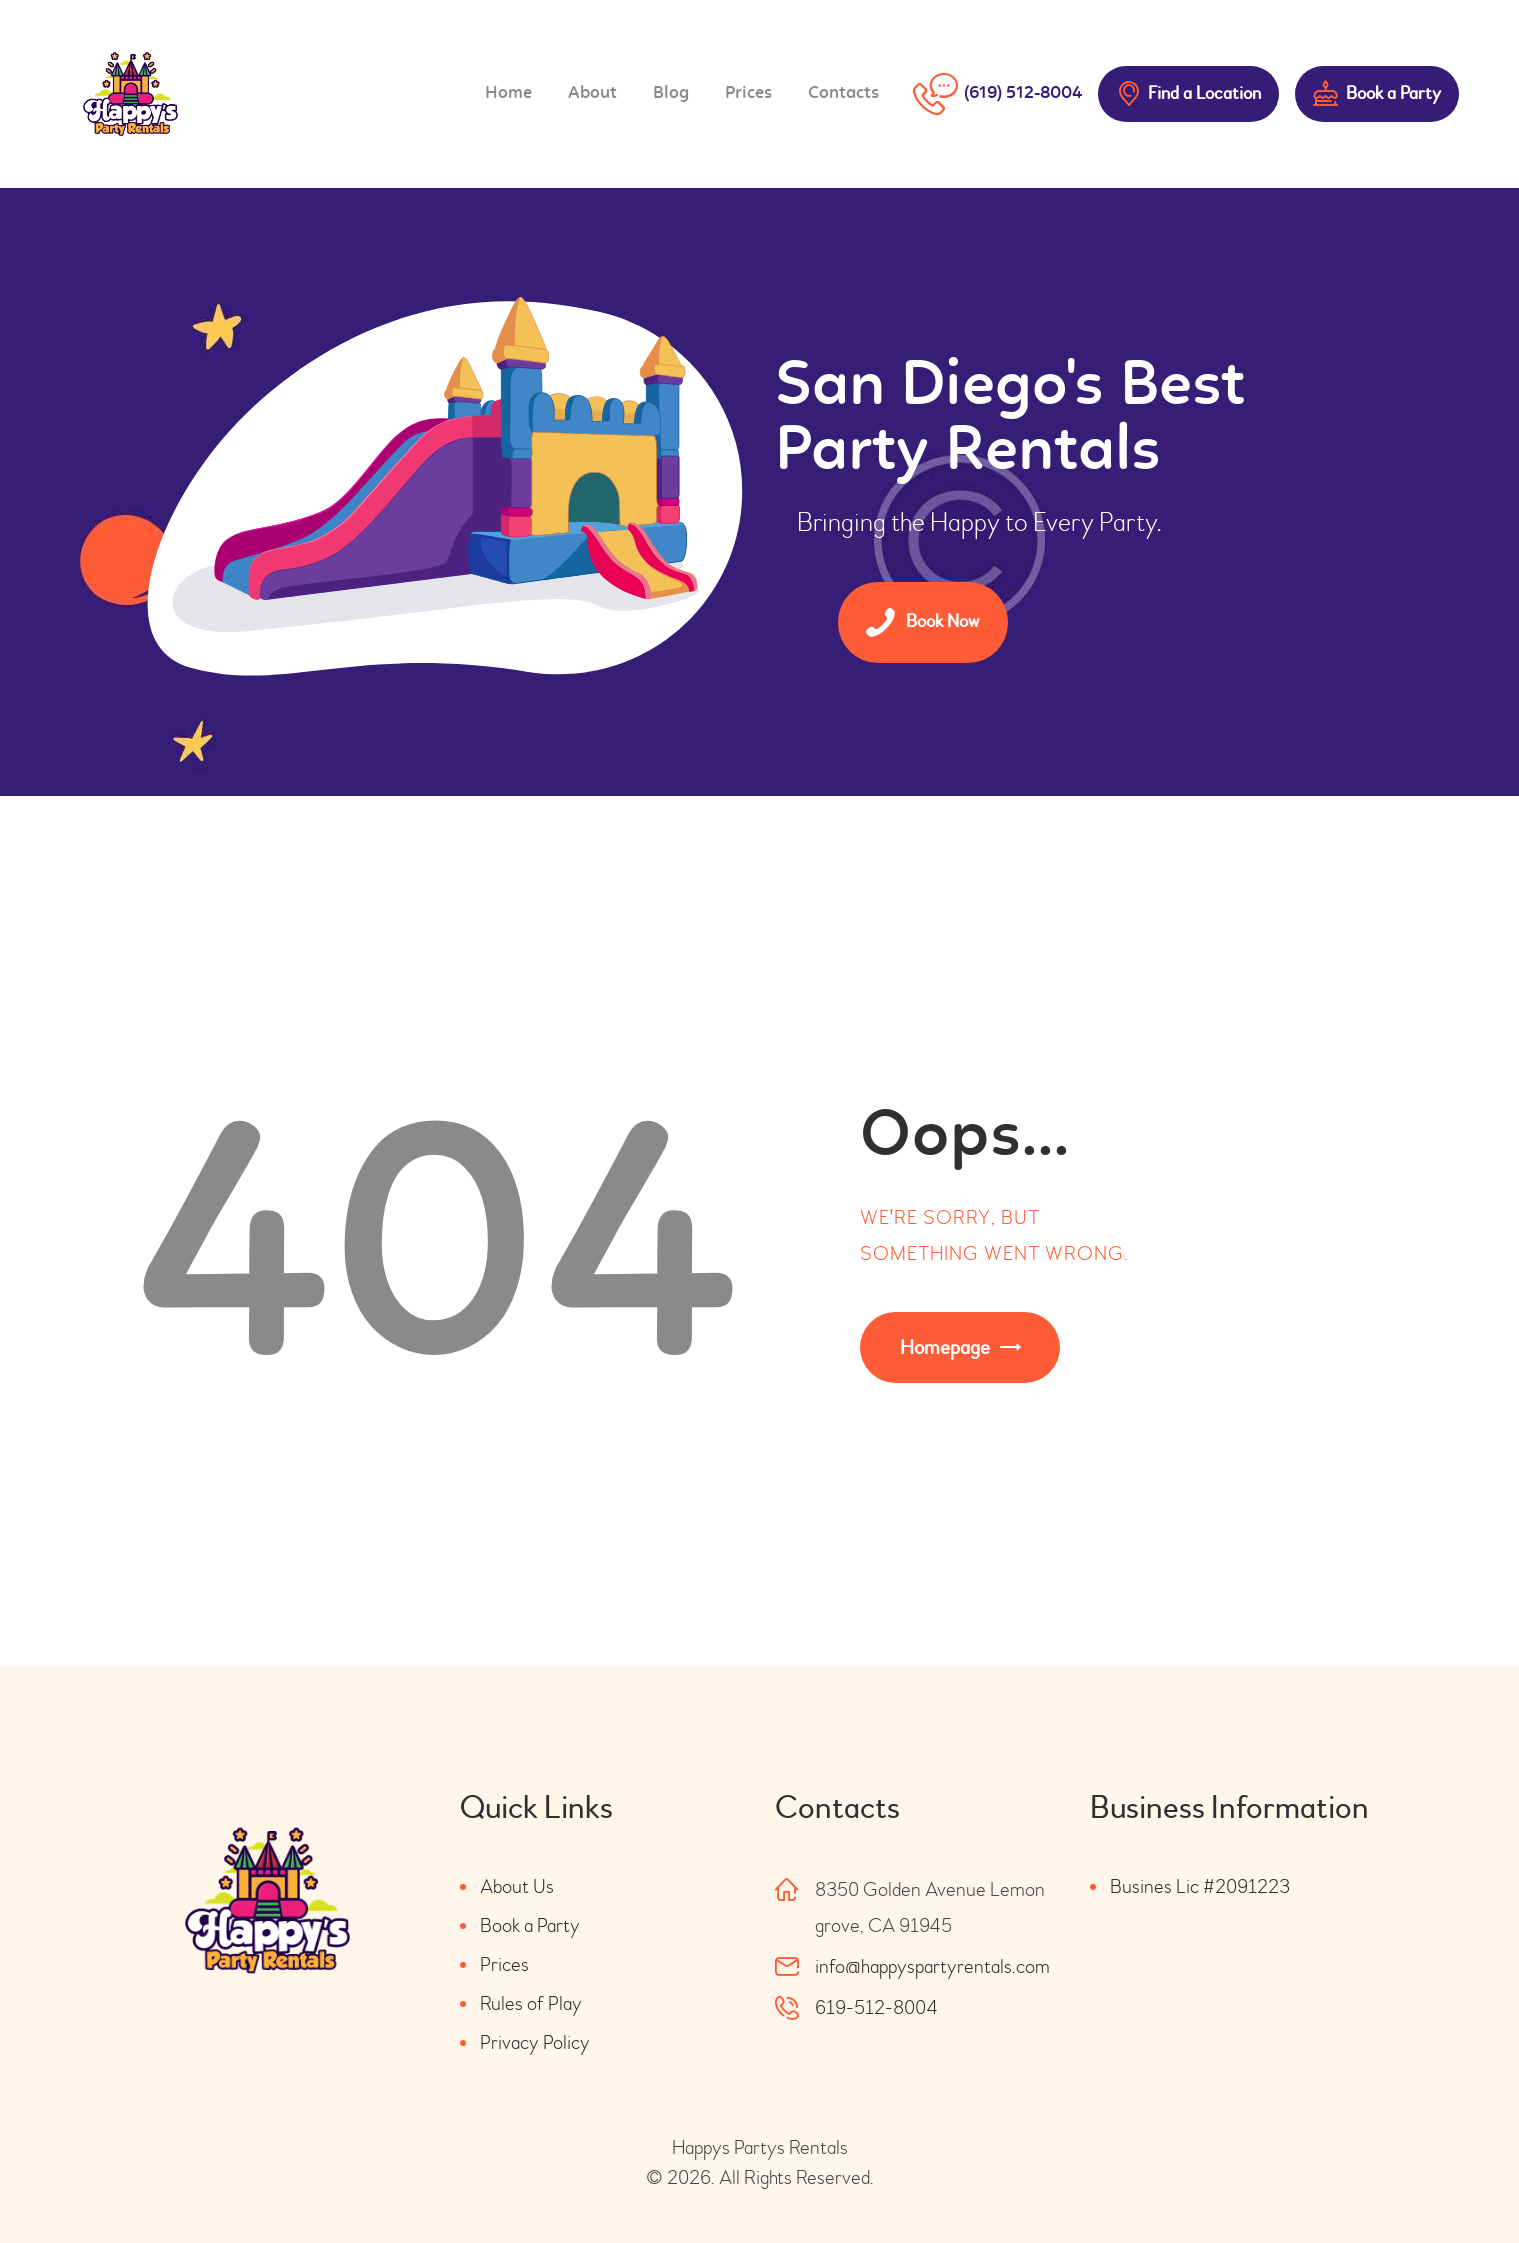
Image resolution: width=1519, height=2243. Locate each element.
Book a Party (530, 1925)
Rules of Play (531, 2003)
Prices (504, 1964)
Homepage (945, 1347)
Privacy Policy (535, 2042)
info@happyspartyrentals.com (932, 1966)
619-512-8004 (876, 2007)
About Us (517, 1886)
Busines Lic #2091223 (1200, 1886)
